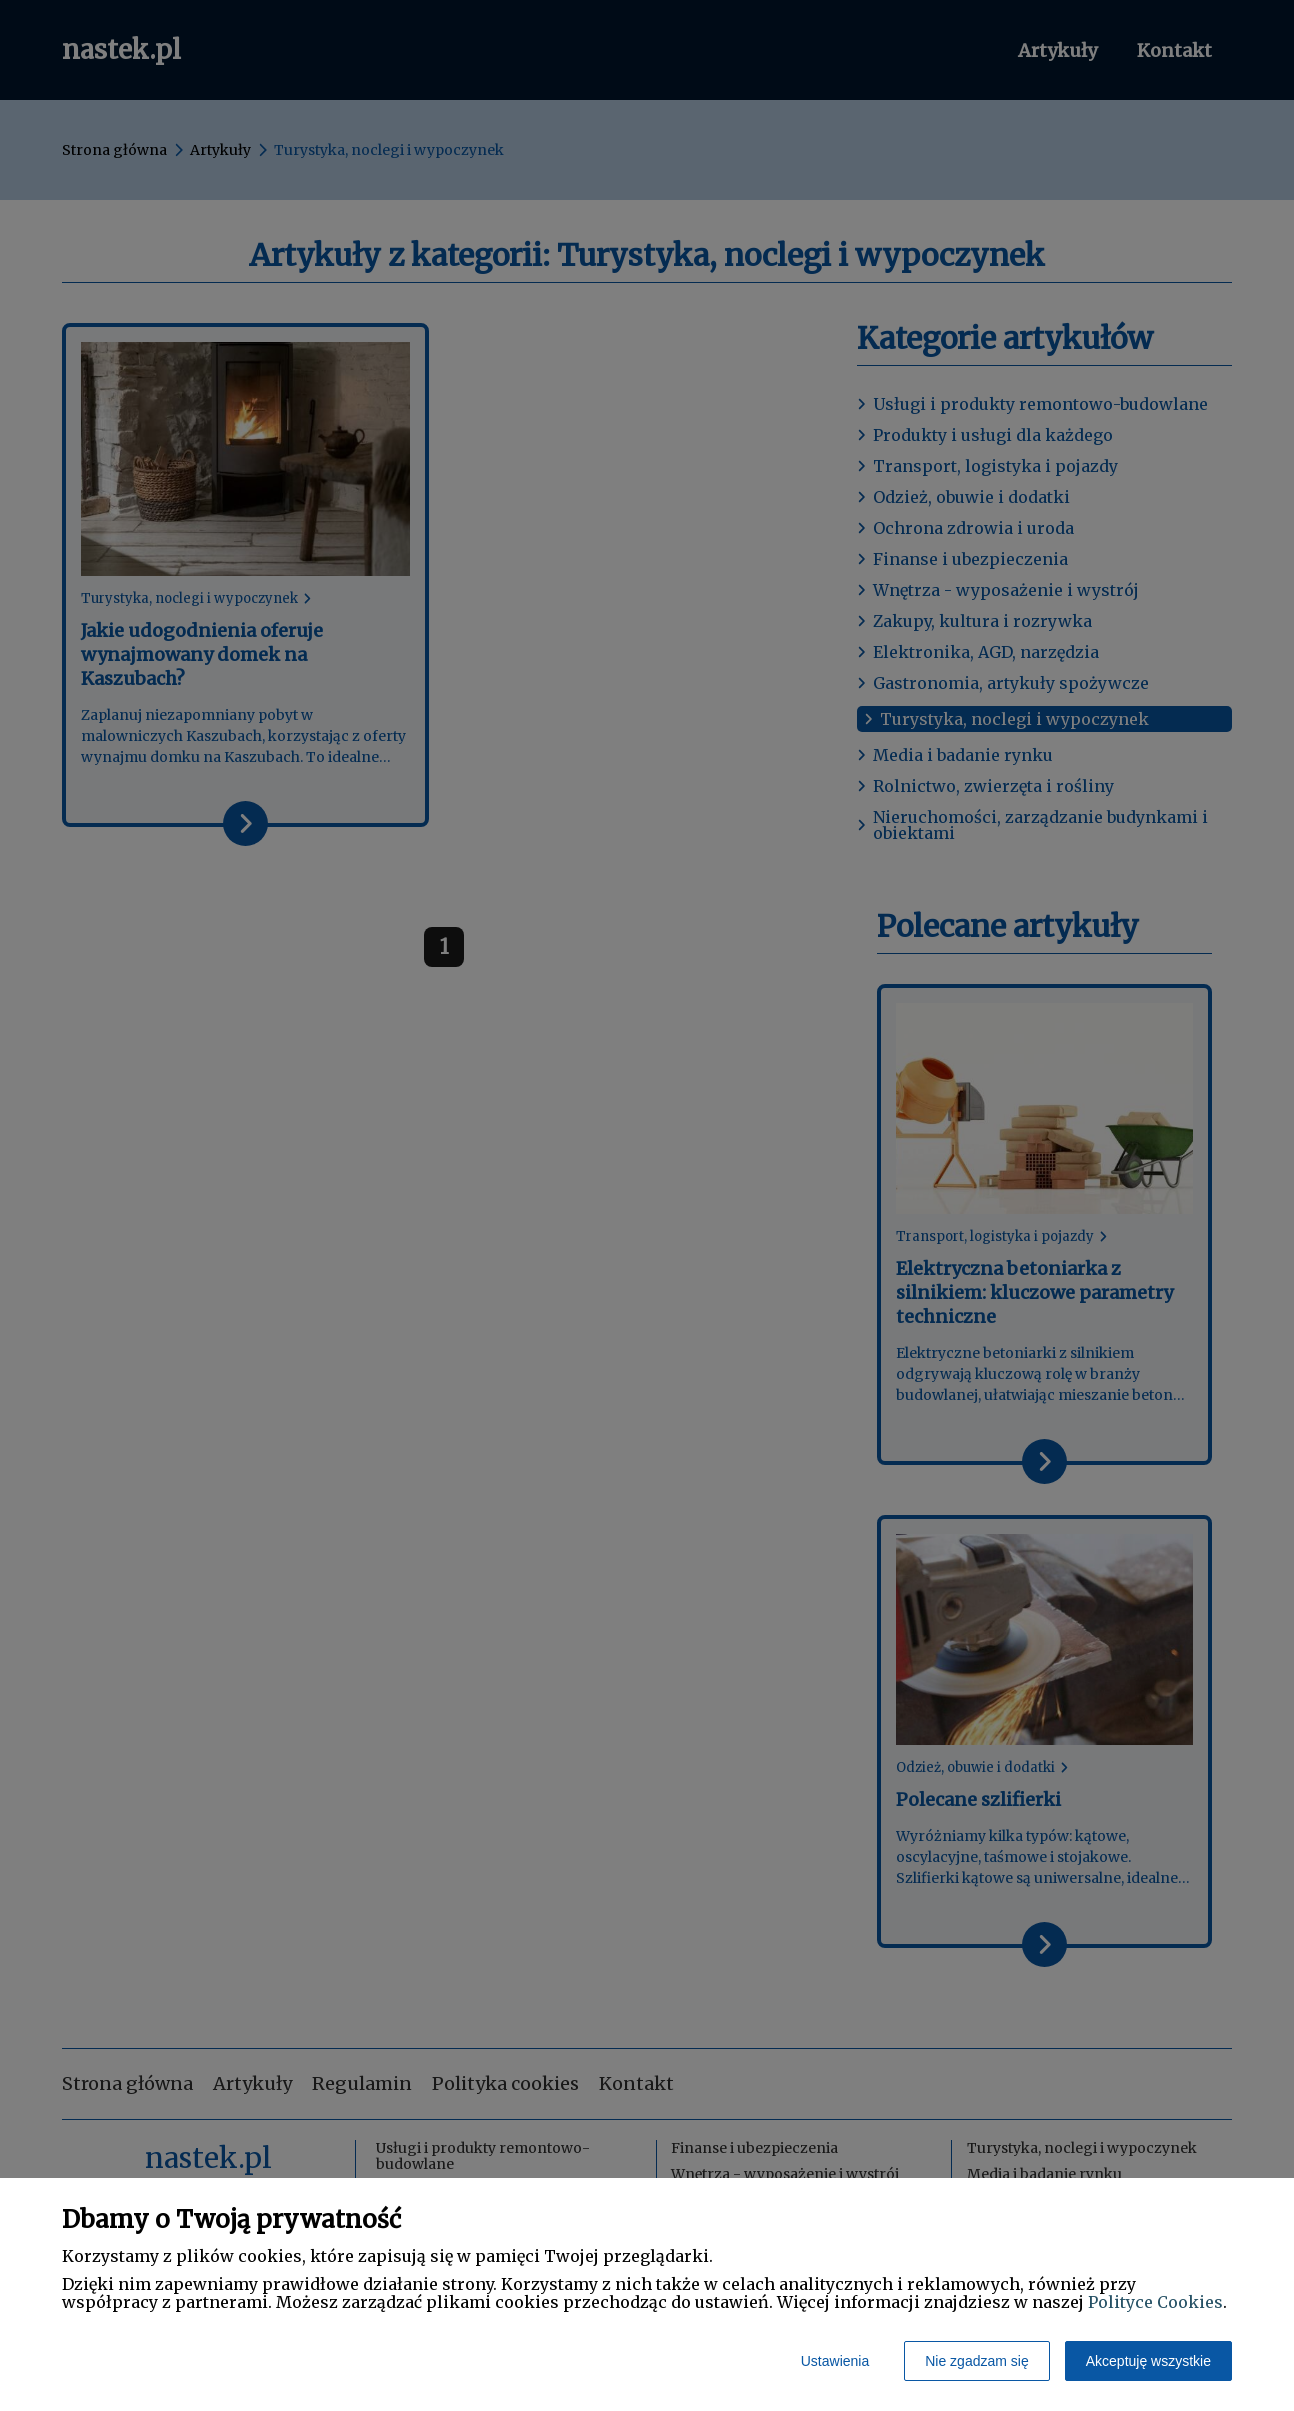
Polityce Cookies (1155, 2302)
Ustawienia (835, 2361)
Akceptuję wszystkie (1148, 2361)
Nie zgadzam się (977, 2361)
